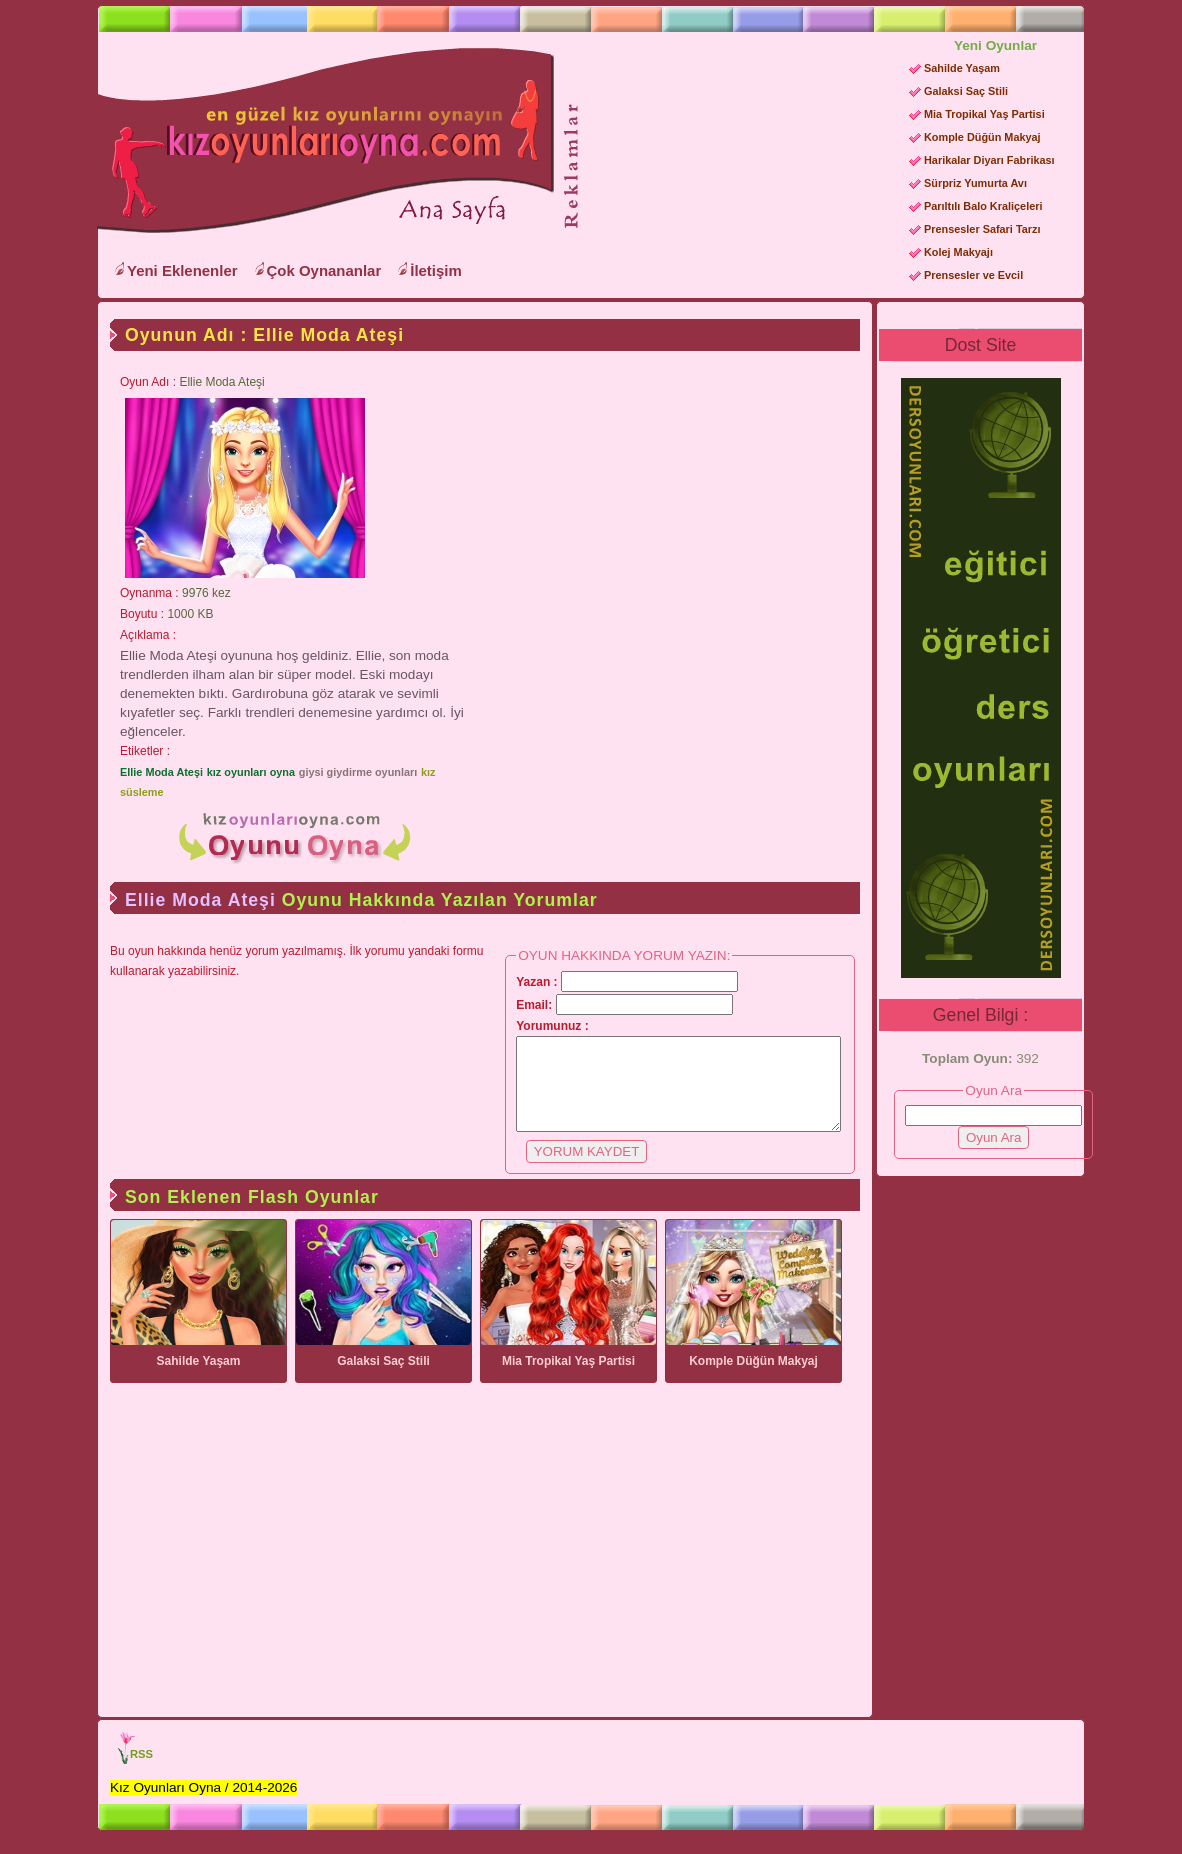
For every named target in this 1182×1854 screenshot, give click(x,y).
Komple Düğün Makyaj (982, 137)
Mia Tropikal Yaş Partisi (984, 114)
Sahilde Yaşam (962, 68)
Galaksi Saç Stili (966, 91)
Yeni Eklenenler (182, 270)
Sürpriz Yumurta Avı (975, 183)
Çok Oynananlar (324, 270)
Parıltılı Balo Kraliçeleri (983, 206)
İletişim (436, 270)
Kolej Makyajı (958, 252)
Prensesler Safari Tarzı (982, 229)
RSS (141, 1772)
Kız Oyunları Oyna (322, 141)
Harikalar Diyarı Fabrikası (989, 160)
